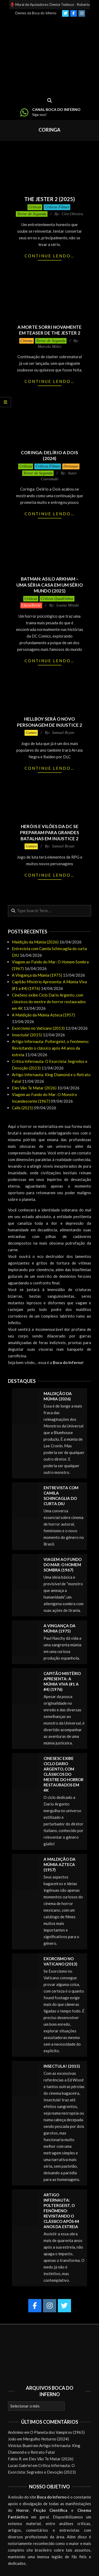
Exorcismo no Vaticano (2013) (38, 1028)
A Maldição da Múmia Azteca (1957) (43, 1014)
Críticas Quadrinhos (57, 598)
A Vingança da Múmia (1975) (37, 975)
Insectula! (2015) (27, 1034)
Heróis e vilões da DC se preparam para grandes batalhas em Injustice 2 (49, 832)
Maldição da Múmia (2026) (35, 942)
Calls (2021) (22, 1107)
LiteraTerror (31, 605)
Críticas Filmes (57, 207)
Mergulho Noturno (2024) (46, 2438)
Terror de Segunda (31, 214)
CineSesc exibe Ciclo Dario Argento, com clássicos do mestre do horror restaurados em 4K (49, 1002)
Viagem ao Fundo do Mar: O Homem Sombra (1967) (63, 1564)
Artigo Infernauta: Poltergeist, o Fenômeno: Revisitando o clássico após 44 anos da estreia (50, 1048)
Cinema (26, 341)
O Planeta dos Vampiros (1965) (57, 2432)
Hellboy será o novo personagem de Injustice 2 (49, 722)
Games (31, 732)
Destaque (70, 466)
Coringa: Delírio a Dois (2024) (49, 455)
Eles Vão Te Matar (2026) (34, 1087)
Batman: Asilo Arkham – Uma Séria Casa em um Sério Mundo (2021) (49, 585)
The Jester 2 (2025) (49, 199)
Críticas (35, 207)
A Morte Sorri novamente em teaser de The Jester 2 (49, 330)
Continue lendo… (49, 255)
